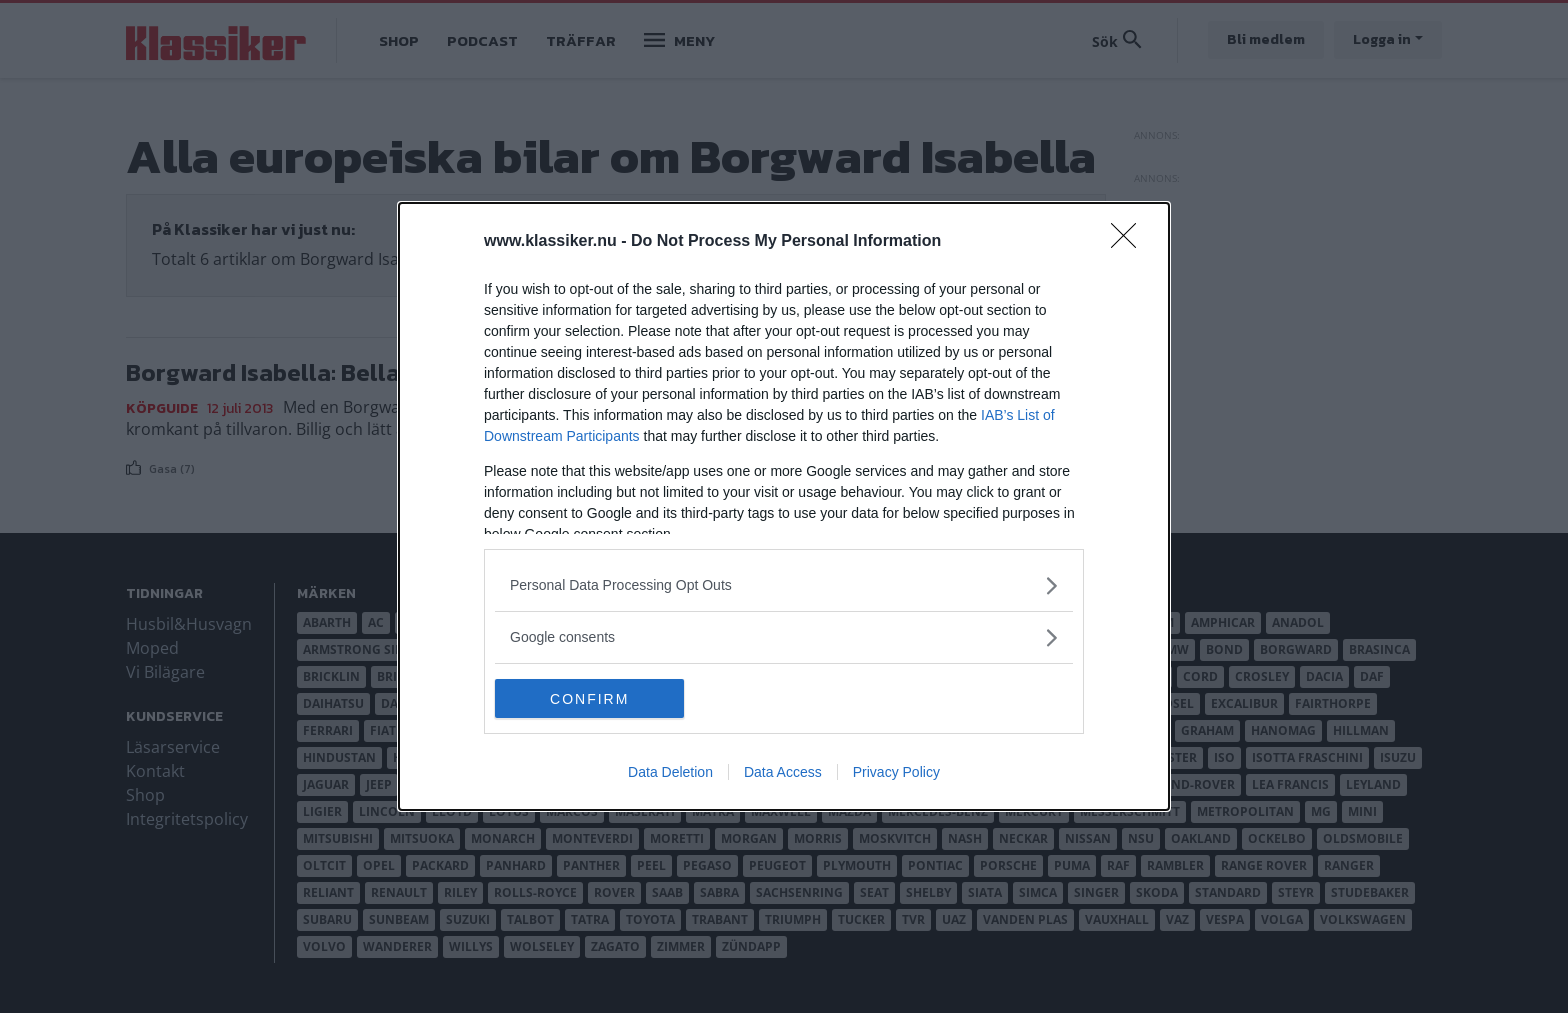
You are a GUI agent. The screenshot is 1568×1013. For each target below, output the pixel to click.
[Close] (1130, 242)
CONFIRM (589, 698)
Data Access (783, 773)
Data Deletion (670, 773)
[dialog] (784, 507)
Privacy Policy (896, 773)
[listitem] (784, 585)
